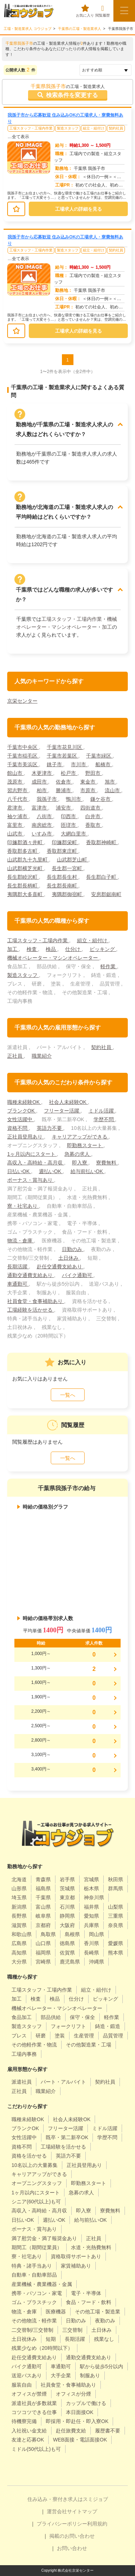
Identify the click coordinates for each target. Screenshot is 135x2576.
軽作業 (108, 966)
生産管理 (84, 2036)
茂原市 (15, 782)
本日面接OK (79, 2412)
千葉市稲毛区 (23, 756)
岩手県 (67, 1879)
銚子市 (55, 764)
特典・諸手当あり (32, 2266)
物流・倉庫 (20, 1240)
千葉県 (43, 1897)
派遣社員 (22, 2082)
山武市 (15, 834)
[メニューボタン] (124, 11)
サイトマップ (82, 2511)
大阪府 (67, 1925)
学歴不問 (104, 1119)
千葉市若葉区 (62, 756)
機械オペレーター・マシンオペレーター (53, 958)
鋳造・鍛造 (107, 2026)
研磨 (41, 2036)
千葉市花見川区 (65, 747)
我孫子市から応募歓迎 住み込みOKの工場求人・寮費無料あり (65, 118)
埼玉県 (19, 1897)
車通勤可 (18, 1284)
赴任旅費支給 (71, 2431)
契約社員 (116, 128)
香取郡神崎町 (102, 842)
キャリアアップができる (80, 1137)
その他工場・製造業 (97, 2311)
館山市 (15, 773)
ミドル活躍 (102, 1111)
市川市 (79, 764)
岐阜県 (43, 1916)
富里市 (15, 825)
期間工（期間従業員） (37, 2247)
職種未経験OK (24, 1102)
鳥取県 (48, 1934)
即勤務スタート (85, 1145)
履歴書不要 (107, 2431)
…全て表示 (18, 137)
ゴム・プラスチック (34, 2302)
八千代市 (18, 799)
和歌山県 (22, 1934)
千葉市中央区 (23, 747)
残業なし (104, 2339)
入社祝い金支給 (29, 2431)
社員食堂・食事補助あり (35, 1301)
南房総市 (42, 825)
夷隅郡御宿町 (68, 894)
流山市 (113, 790)
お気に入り (85, 11)
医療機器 (56, 2311)
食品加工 (22, 2017)
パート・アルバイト (63, 2082)
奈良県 (115, 1925)
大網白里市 (74, 834)
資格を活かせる (29, 2156)
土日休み (69, 1258)
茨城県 (67, 1888)
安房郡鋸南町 (106, 894)
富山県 (43, 1907)
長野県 (19, 1916)
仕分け (73, 949)
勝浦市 (64, 790)
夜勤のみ (105, 2320)
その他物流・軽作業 (34, 2320)
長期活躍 (18, 1266)
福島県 (43, 1888)
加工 (107, 627)
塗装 (60, 2036)
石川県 (67, 1907)
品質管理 (113, 2036)
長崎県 (91, 1953)
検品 (51, 949)
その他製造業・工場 (88, 2045)
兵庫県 (91, 1925)
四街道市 (91, 808)
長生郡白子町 (102, 877)
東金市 (88, 782)
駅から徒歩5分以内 (101, 2366)
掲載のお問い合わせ (72, 2536)
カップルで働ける (86, 2403)
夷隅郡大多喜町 (25, 894)
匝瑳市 (69, 825)
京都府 (43, 1925)
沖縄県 (96, 1962)
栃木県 (91, 1888)
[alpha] (29, 10)
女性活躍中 (20, 1119)
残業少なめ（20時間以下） (42, 2348)
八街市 (45, 816)
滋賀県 (19, 1925)
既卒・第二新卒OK (67, 2137)
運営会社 (57, 2511)
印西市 (69, 816)
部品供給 (51, 2017)
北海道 (19, 1879)
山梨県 (115, 1907)
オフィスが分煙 (73, 2394)
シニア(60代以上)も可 (36, 2201)
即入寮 (80, 1163)
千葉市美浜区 (23, 764)
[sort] (105, 70)
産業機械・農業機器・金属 (42, 2284)
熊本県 (115, 1953)
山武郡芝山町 (73, 860)
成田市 (40, 782)
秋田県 (115, 1879)
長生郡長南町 (62, 885)
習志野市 (18, 790)
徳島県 (67, 1943)
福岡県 (43, 1953)
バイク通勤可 (78, 1275)
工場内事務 (24, 2054)
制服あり (90, 2375)
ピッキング (103, 949)
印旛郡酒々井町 (25, 842)
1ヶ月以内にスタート (32, 1154)
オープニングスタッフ (37, 2183)
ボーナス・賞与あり (30, 1180)
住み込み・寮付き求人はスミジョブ (67, 2499)
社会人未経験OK (68, 1102)
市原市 (88, 790)
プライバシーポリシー (62, 2524)
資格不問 (18, 1128)
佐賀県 (67, 1953)
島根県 (72, 1934)
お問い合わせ (72, 2548)
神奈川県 (94, 1897)
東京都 (67, 1897)
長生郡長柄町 (23, 885)
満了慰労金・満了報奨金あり (44, 2238)
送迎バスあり (27, 2375)
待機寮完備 (24, 2421)
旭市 (110, 782)
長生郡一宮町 (68, 868)
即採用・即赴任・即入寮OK (77, 2421)
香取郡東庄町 (62, 851)
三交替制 (72, 2330)
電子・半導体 (86, 2293)
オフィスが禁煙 (29, 2394)
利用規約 (97, 2524)
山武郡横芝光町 (25, 868)
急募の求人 (77, 1154)
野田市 (93, 773)
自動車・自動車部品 (34, 2275)
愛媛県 (115, 1943)
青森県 (43, 1879)
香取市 (93, 825)
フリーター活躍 (62, 1111)
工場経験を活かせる (30, 1310)
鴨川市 (74, 799)
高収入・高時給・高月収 (35, 1163)
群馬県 (115, 1888)
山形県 (19, 1888)
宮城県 (91, 1879)
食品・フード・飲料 (88, 2302)
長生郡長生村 (62, 877)
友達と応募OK (28, 2440)
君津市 (15, 808)
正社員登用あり (25, 1137)
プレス (19, 2036)
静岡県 (67, 1916)
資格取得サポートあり (76, 2256)
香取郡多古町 (23, 851)
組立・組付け (93, 128)
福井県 (91, 1907)
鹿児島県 (70, 1962)
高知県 (19, 1953)
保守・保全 (82, 2017)
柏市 (42, 790)
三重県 (115, 1916)
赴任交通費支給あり (60, 1266)
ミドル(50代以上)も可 (36, 2449)
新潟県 (19, 1907)
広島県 (19, 1943)
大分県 (19, 1962)
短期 (51, 2339)
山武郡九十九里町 (28, 860)
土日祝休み (24, 2339)
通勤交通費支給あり (30, 1275)
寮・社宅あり (23, 1206)
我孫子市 (47, 799)
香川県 (91, 1943)
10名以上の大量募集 (35, 2165)
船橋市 (103, 764)
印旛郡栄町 (65, 842)
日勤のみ (73, 1249)
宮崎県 (43, 1962)
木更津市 (42, 773)
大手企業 (61, 2375)
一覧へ (67, 1395)
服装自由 (22, 2385)
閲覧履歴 (102, 11)
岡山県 (96, 1934)
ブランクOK (21, 1111)
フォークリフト (68, 2026)
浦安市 (64, 808)
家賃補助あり (76, 2266)
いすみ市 (42, 834)
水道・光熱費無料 (91, 2247)
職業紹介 (42, 1056)
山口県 (43, 1943)
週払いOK (51, 1171)
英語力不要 (50, 1128)
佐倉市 (64, 782)
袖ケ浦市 (18, 816)
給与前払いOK (87, 1171)
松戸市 (69, 773)
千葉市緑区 (99, 756)
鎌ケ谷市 (101, 799)
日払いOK (19, 1171)
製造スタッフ (67, 128)
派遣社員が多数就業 (34, 2403)
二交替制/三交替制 (32, 2330)
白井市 (93, 816)
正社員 (15, 1056)
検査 (32, 949)
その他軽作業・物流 (34, 2045)
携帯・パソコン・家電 (37, 2293)
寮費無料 (107, 1163)
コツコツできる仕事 (34, 2412)
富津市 (40, 808)
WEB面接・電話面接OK (80, 2440)
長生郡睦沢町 (23, 877)
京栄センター (22, 701)
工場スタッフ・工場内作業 (31, 128)
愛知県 (91, 1916)
